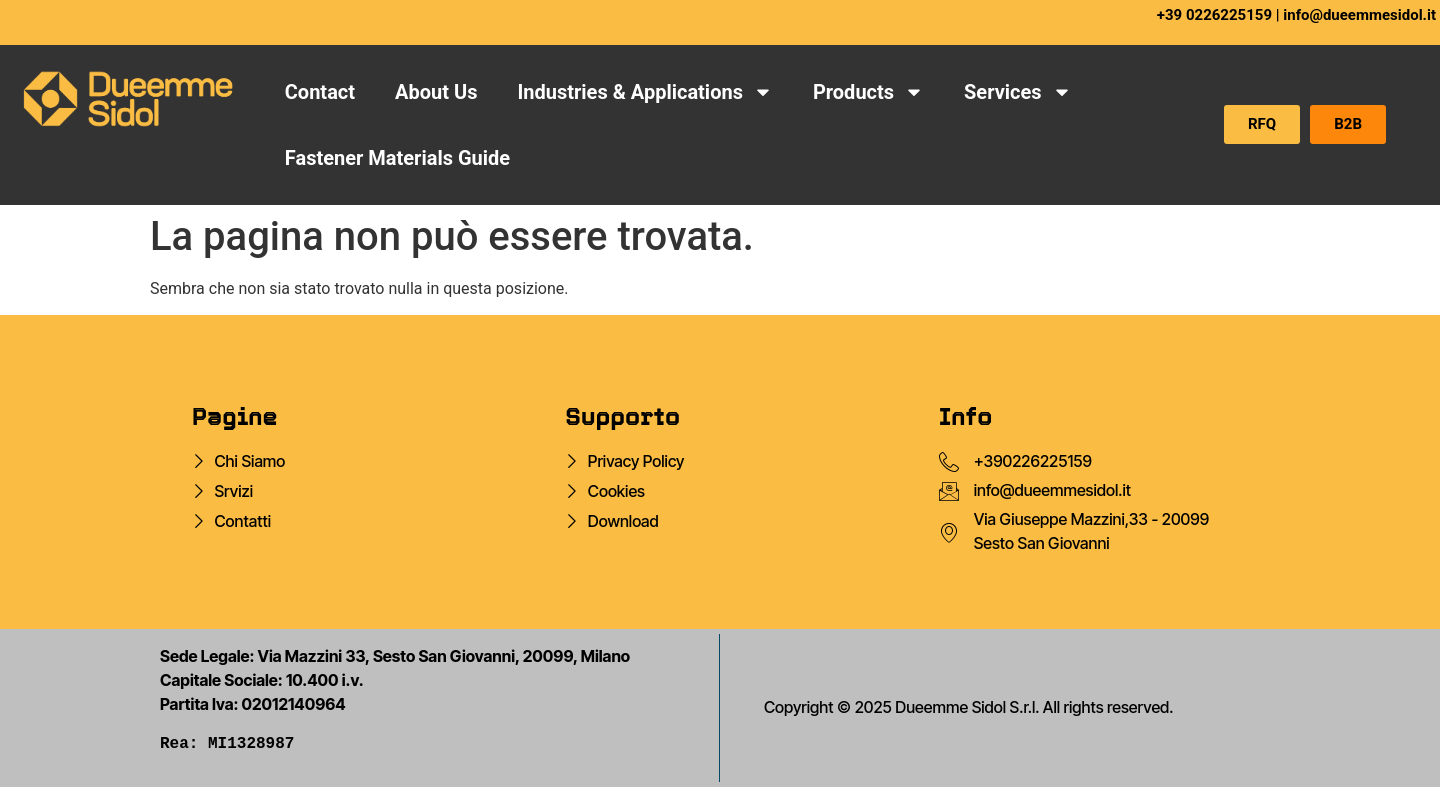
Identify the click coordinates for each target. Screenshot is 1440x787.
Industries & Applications (645, 92)
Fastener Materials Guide (397, 158)
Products (868, 92)
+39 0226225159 (1214, 15)
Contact (320, 92)
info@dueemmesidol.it (1359, 15)
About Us (436, 92)
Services (1018, 92)
